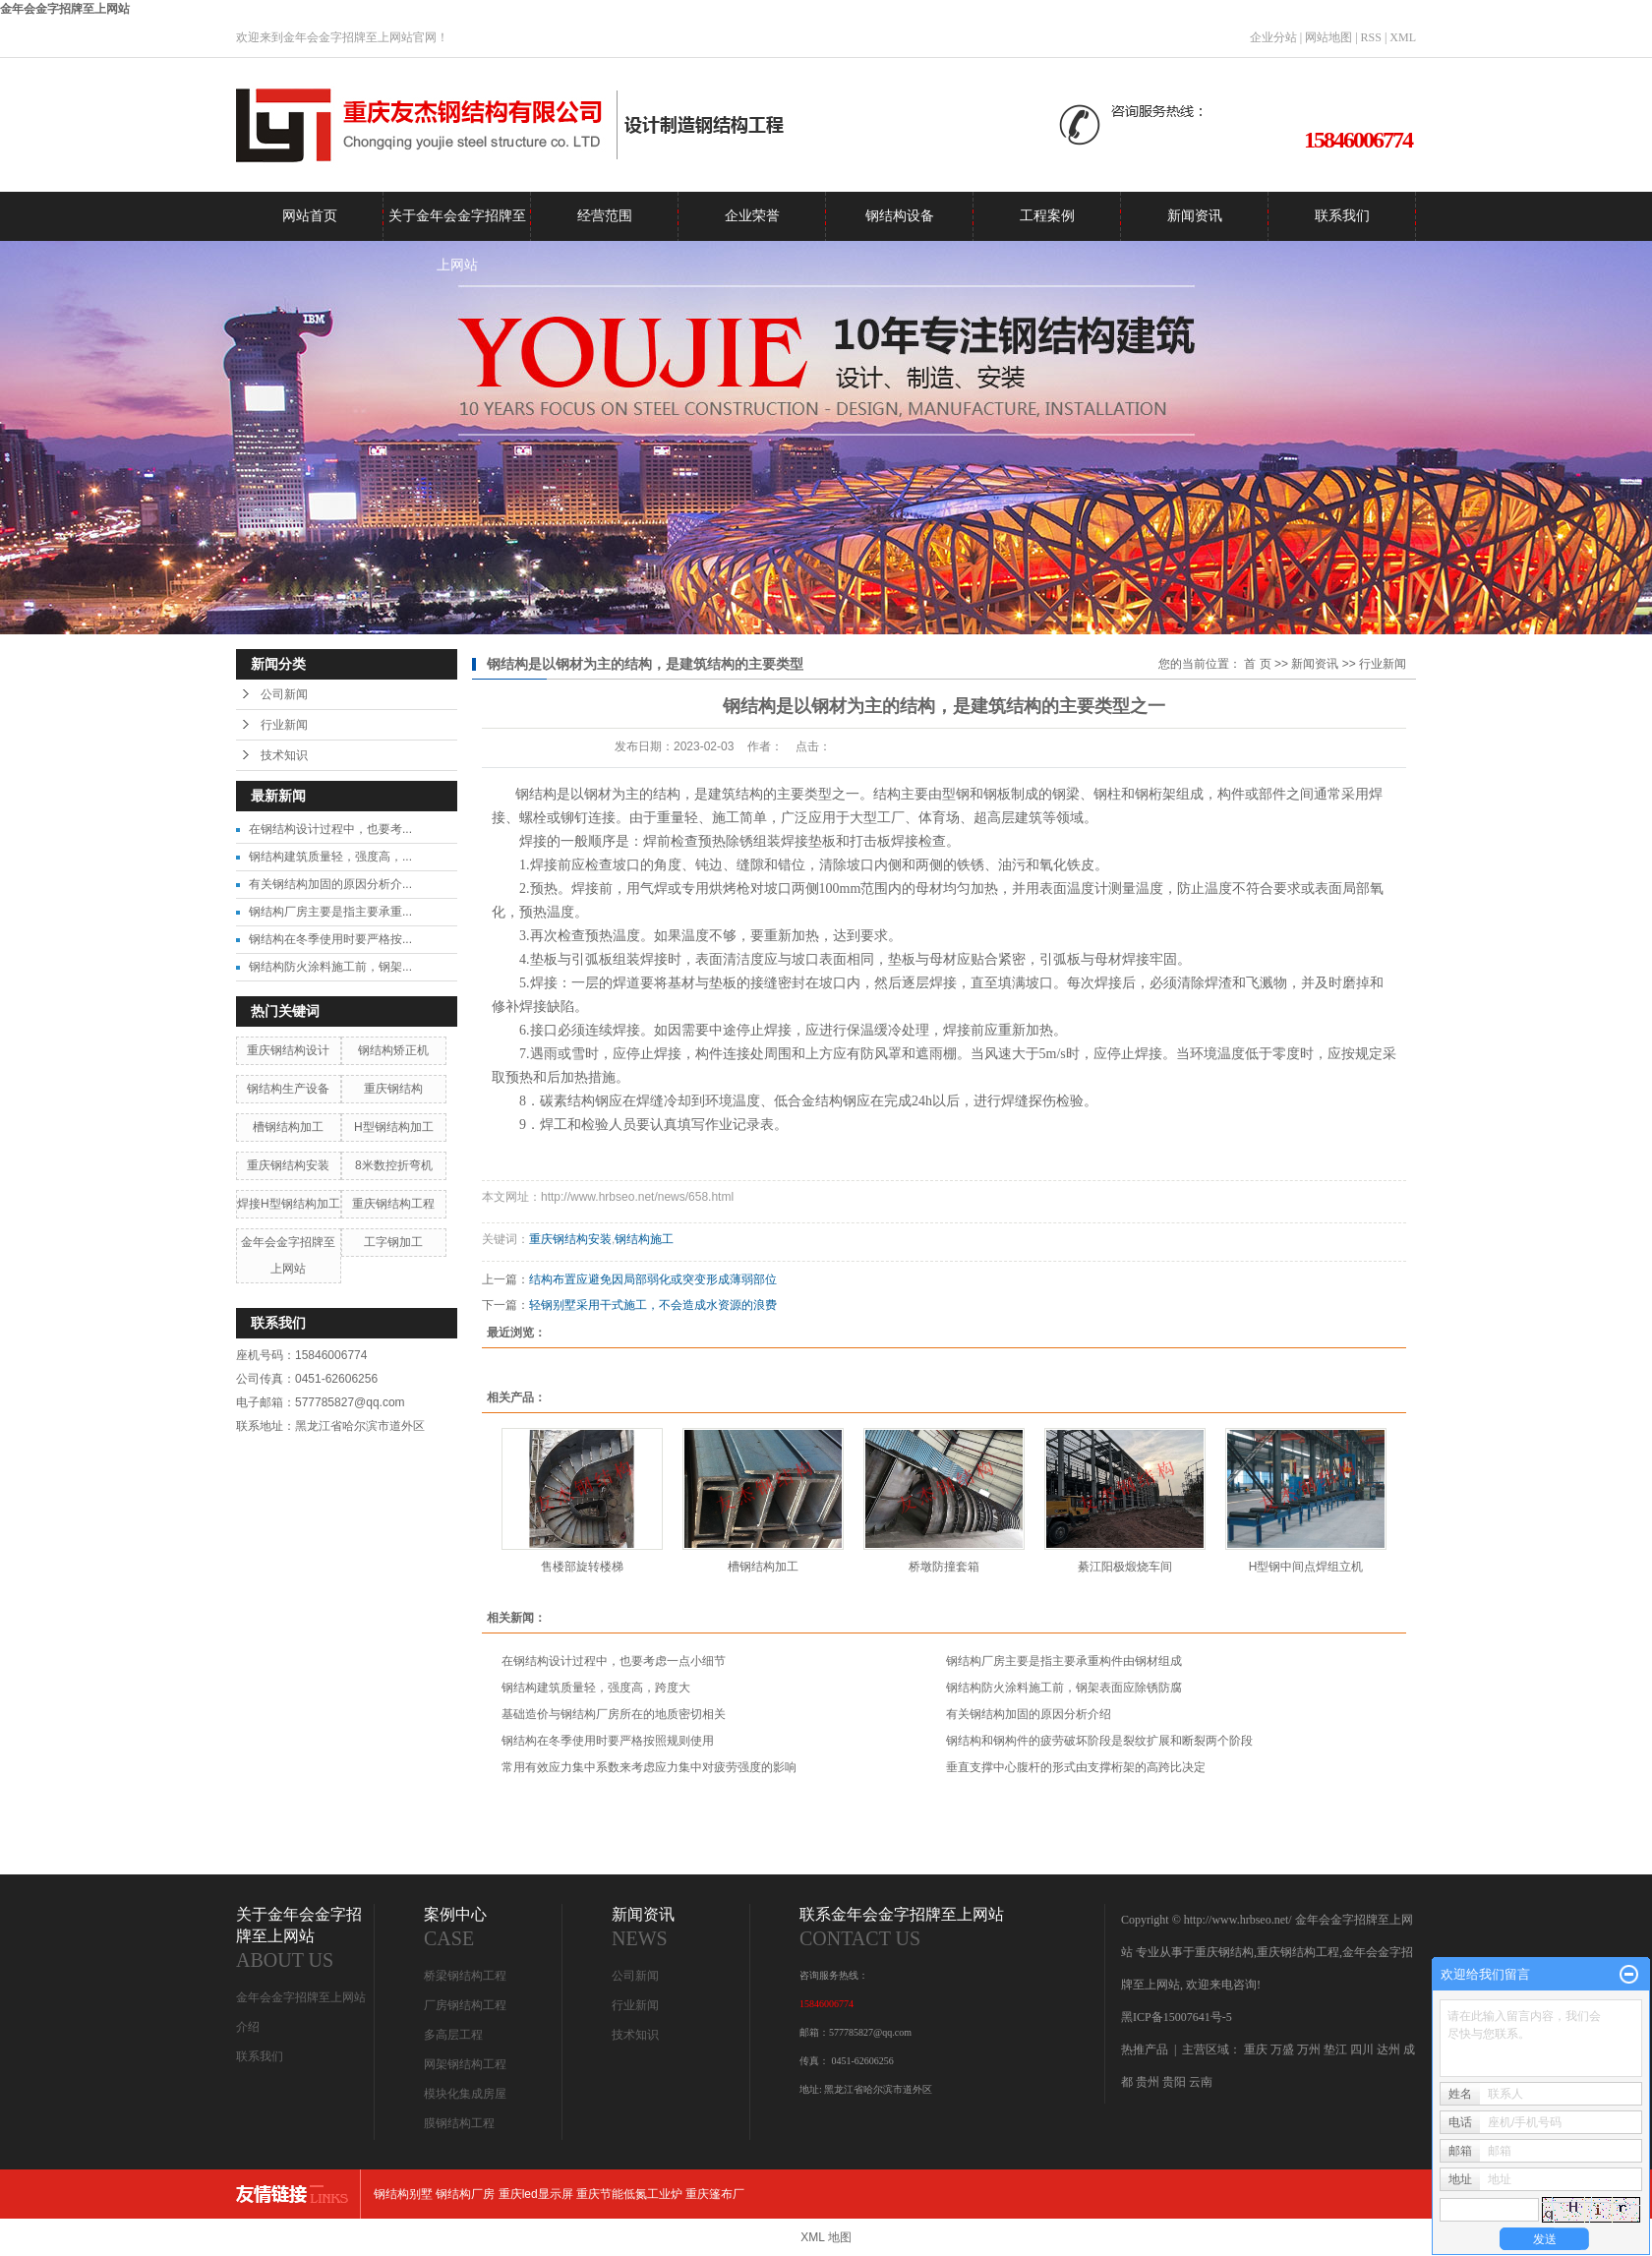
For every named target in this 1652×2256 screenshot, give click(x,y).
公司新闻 (284, 694)
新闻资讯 (1194, 215)
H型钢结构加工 (394, 1127)
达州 (1388, 2049)
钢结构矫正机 (393, 1050)
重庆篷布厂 (714, 2194)
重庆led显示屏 (536, 2194)
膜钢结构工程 (459, 2123)
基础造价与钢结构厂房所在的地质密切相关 (614, 1714)
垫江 (1335, 2049)
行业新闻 (284, 725)
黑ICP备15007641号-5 (1176, 2017)
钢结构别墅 (403, 2194)
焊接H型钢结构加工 (288, 1204)
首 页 (1257, 664)
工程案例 (1047, 215)
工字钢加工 (393, 1242)
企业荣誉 (752, 215)
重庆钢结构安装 (288, 1165)
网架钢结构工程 (465, 2064)
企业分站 (1273, 37)
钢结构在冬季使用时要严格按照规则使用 (608, 1741)
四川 (1362, 2049)
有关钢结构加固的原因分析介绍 (1028, 1714)
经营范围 (604, 215)
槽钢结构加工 (288, 1127)
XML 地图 (826, 2237)
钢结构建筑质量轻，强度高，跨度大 (596, 1687)
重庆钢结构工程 (393, 1204)
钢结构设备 (899, 215)
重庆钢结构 (393, 1089)
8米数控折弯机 (394, 1165)
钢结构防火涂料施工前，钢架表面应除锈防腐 (1064, 1687)
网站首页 (309, 215)
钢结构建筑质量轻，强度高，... (330, 856)
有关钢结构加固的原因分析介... (330, 884)
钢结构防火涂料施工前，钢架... (330, 967)
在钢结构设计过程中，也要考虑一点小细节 (614, 1661)
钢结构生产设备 (288, 1089)
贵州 (1147, 2082)
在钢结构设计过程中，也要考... (330, 829)
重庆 (1256, 2049)
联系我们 (1342, 215)
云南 (1200, 2082)
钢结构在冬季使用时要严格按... (330, 939)
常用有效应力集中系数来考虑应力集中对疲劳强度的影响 (649, 1767)
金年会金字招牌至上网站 (65, 9)
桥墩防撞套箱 (944, 1566)
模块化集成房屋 (465, 2094)
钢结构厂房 (465, 2194)
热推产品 (1144, 2049)
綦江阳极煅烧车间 (1125, 1566)
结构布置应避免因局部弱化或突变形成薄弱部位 (653, 1279)
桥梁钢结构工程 (465, 1976)
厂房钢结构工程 (465, 2005)
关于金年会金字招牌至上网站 (457, 224)
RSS (1371, 37)
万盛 (1282, 2049)
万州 (1309, 2049)
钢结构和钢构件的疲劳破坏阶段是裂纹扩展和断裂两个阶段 (1099, 1741)
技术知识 (284, 755)
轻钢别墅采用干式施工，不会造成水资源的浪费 (653, 1305)
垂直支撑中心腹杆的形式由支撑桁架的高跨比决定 (1076, 1767)
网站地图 (1328, 37)
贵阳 (1174, 2082)
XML (1402, 37)
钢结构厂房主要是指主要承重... (330, 912)
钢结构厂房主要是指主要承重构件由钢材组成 (1064, 1661)
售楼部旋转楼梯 (582, 1566)
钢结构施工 (644, 1239)
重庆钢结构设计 (288, 1050)
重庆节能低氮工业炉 (629, 2194)
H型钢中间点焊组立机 (1306, 1566)
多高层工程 (453, 2035)
